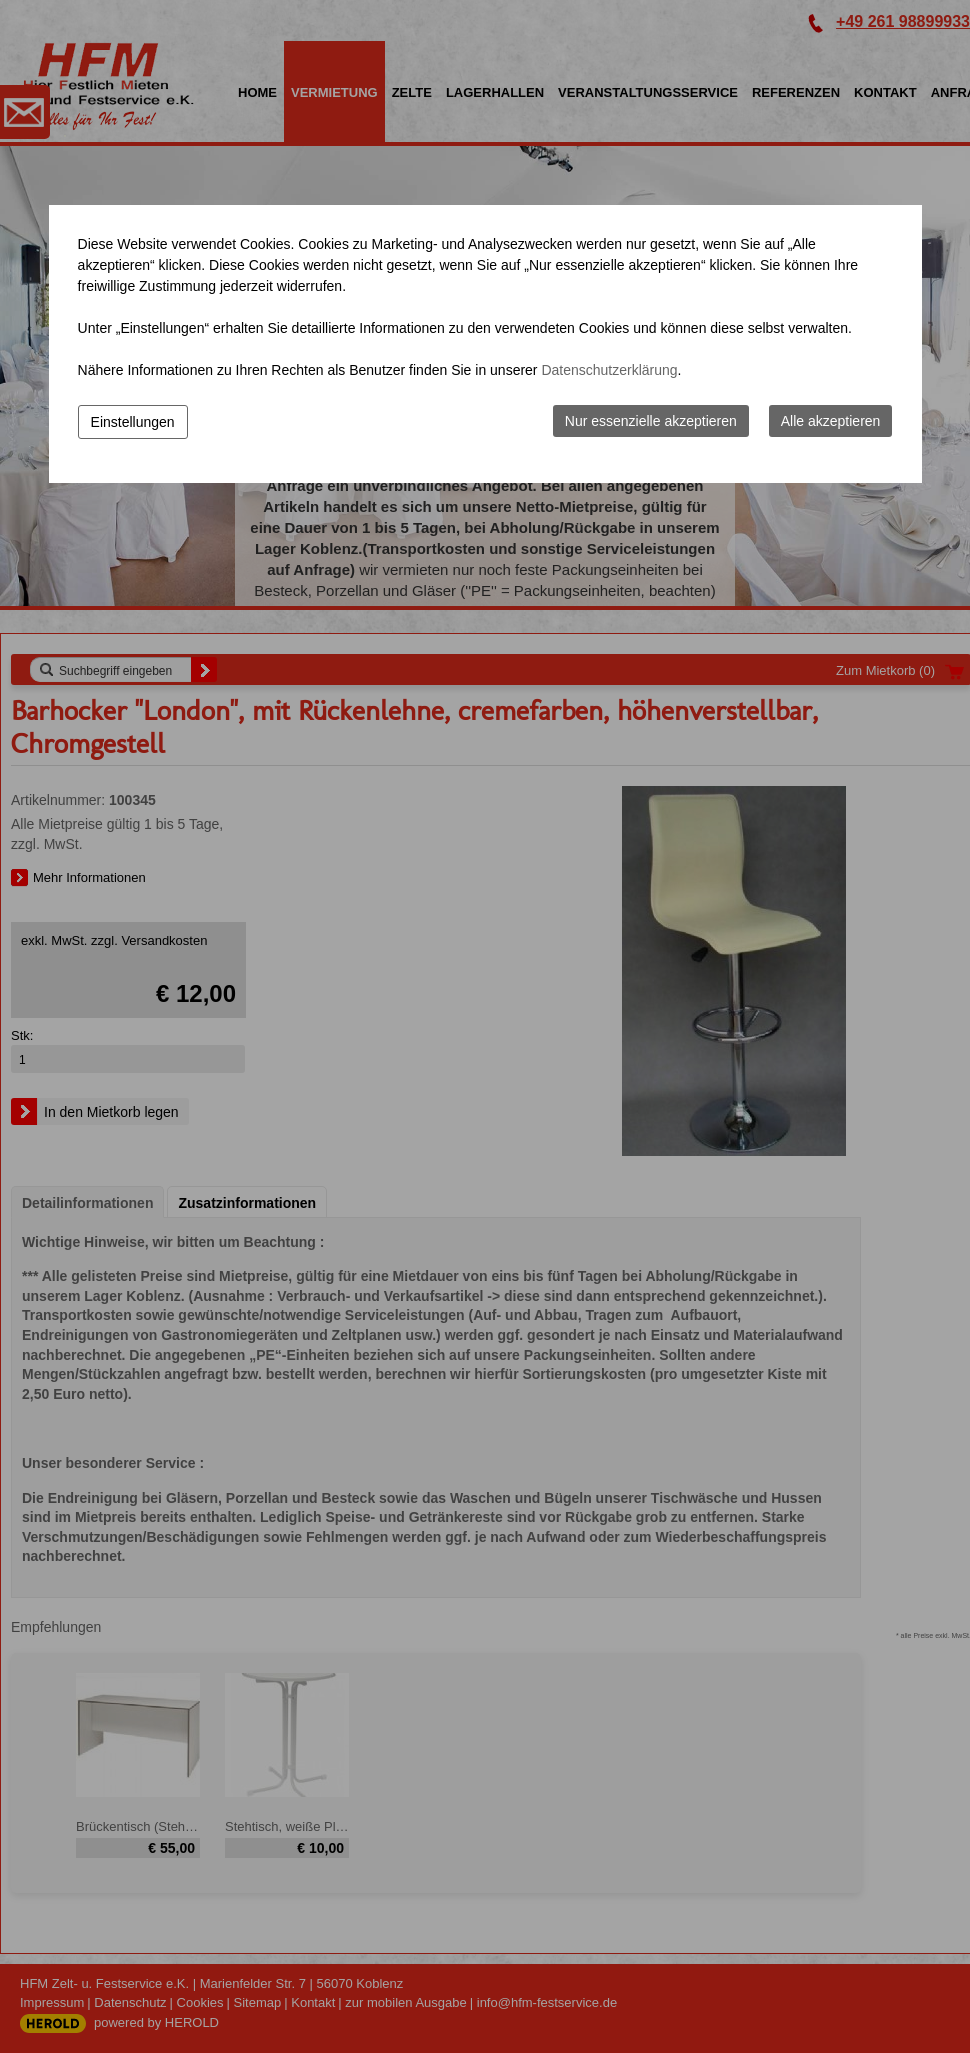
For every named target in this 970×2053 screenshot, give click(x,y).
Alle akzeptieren (831, 421)
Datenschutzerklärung (609, 370)
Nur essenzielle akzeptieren (651, 421)
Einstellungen (133, 422)
